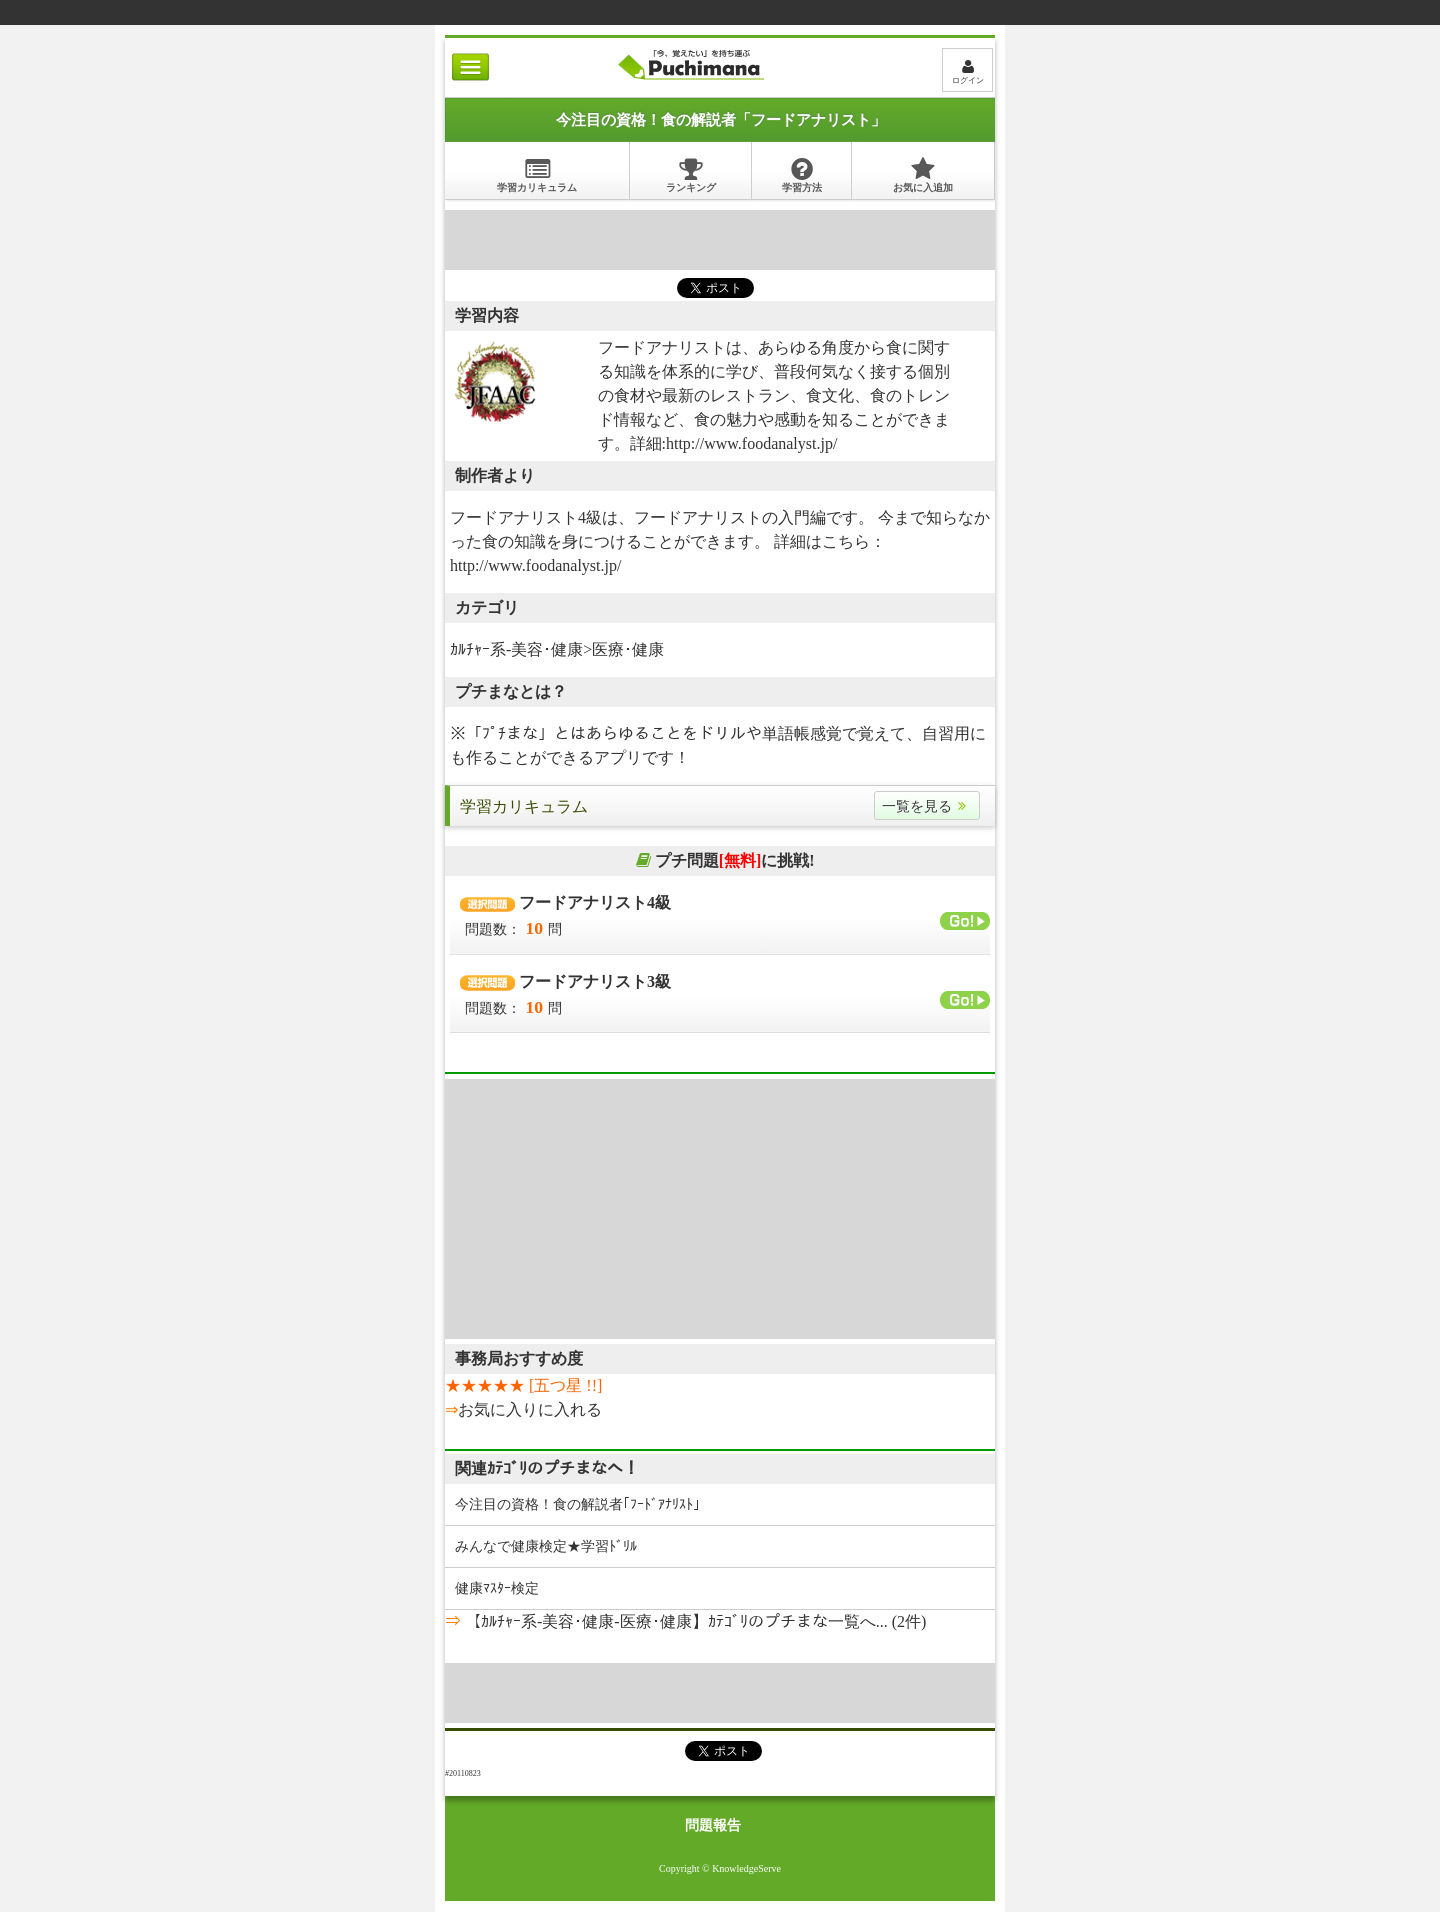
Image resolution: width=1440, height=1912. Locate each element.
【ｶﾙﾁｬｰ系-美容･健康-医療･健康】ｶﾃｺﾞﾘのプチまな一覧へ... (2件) (693, 1621)
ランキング (691, 174)
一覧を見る (927, 806)
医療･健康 (628, 649)
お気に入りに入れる (530, 1409)
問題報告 (713, 1825)
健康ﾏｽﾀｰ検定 (497, 1588)
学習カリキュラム (537, 174)
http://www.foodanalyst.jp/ (751, 443)
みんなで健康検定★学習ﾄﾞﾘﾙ (546, 1546)
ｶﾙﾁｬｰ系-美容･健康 (516, 649)
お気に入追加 (923, 174)
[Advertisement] (720, 240)
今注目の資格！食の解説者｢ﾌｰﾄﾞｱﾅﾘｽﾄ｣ (577, 1504)
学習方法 (802, 174)
